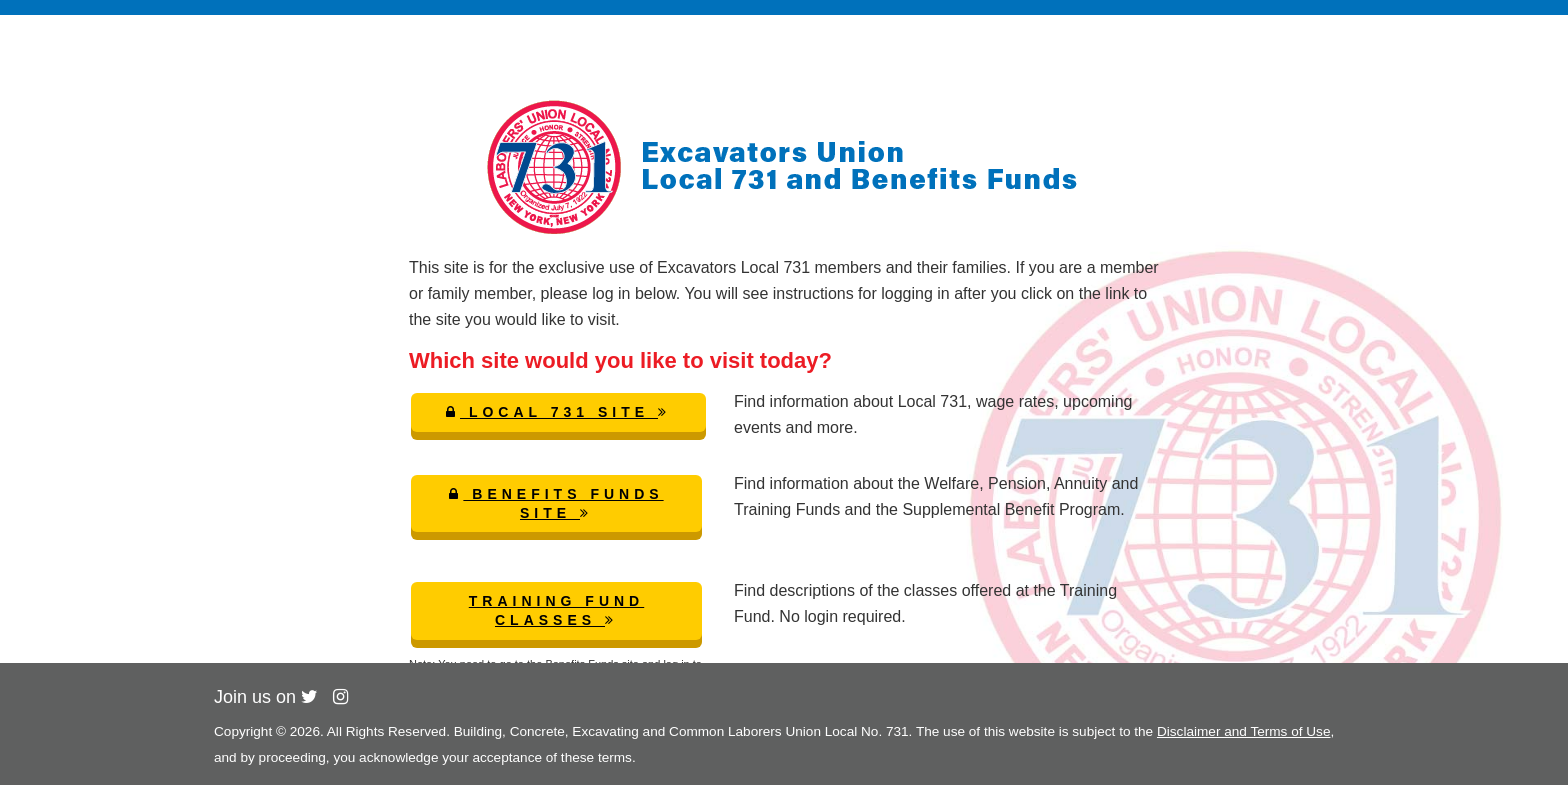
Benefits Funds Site (556, 503)
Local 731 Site (558, 412)
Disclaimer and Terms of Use (1244, 731)
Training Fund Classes (556, 610)
